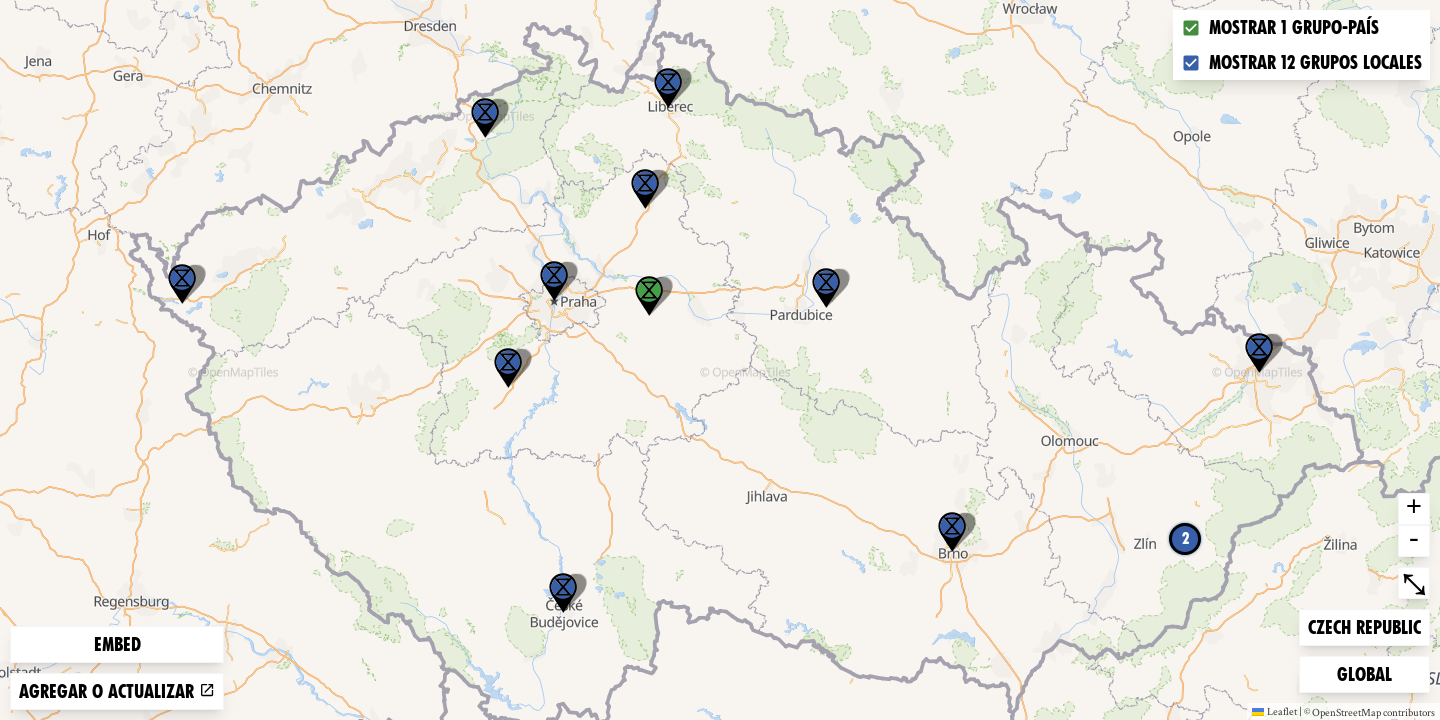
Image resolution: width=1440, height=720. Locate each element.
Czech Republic (1364, 625)
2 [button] (1185, 538)
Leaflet (1274, 711)
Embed (117, 644)
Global (1369, 672)
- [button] (1414, 541)
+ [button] (1414, 509)
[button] (182, 284)
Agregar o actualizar (117, 691)
